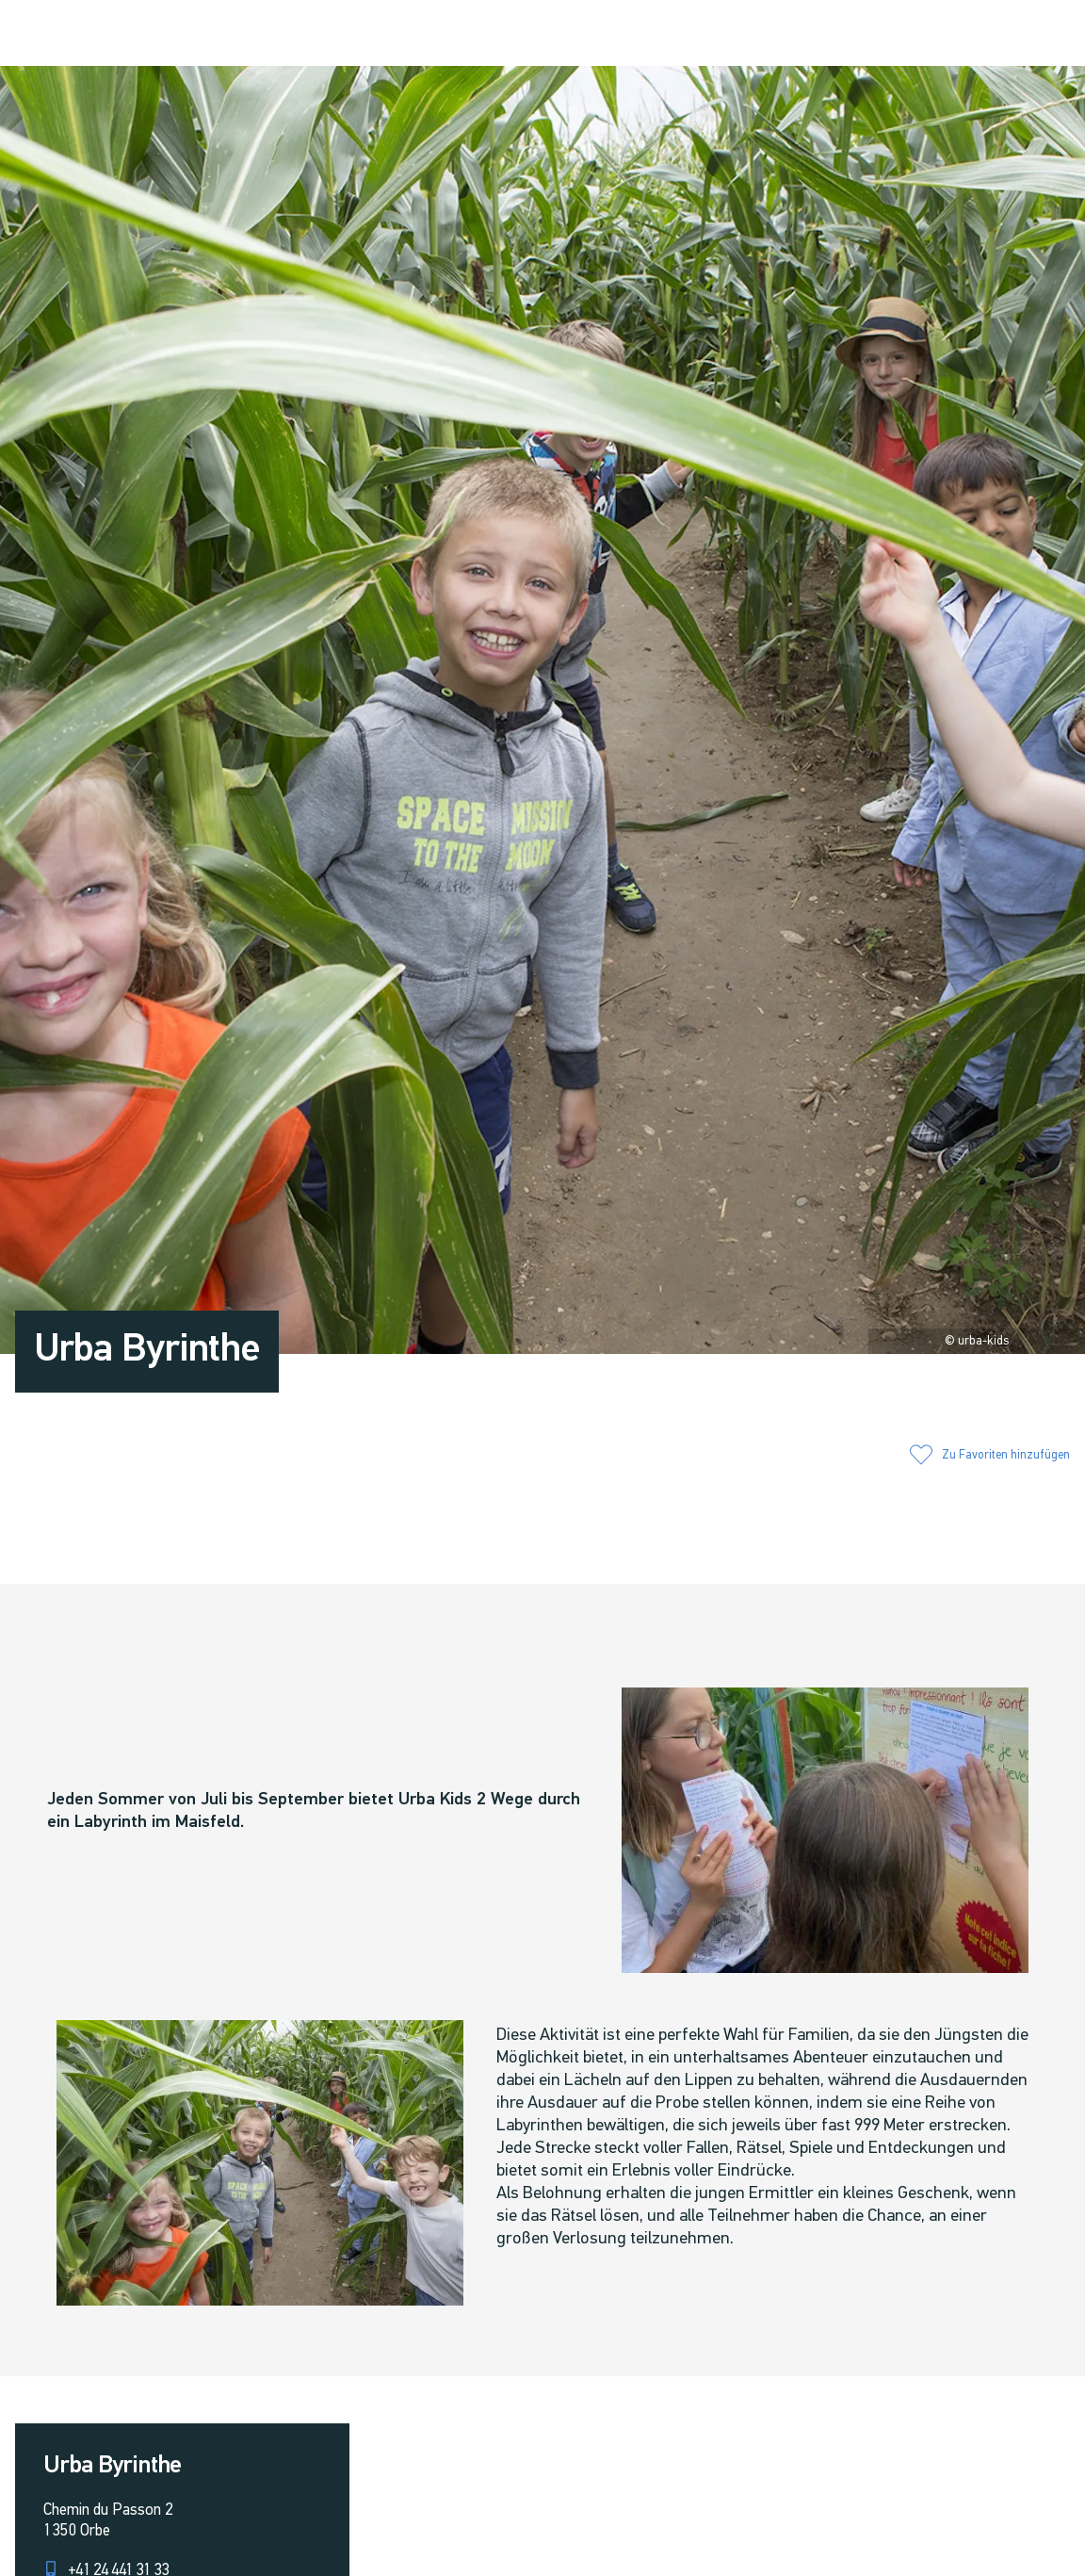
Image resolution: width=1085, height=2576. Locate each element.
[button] (870, 35)
